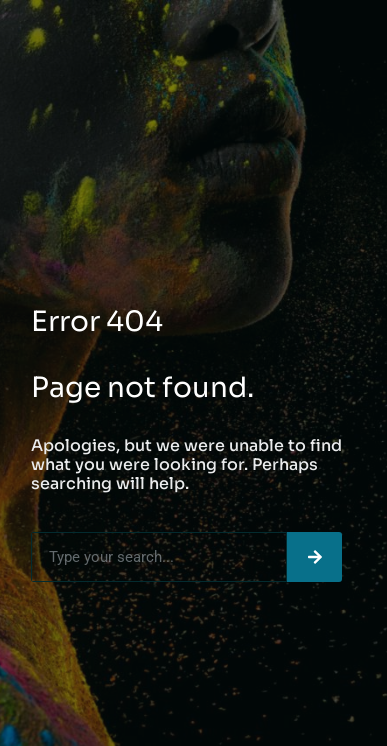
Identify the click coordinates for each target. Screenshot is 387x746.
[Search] (314, 557)
